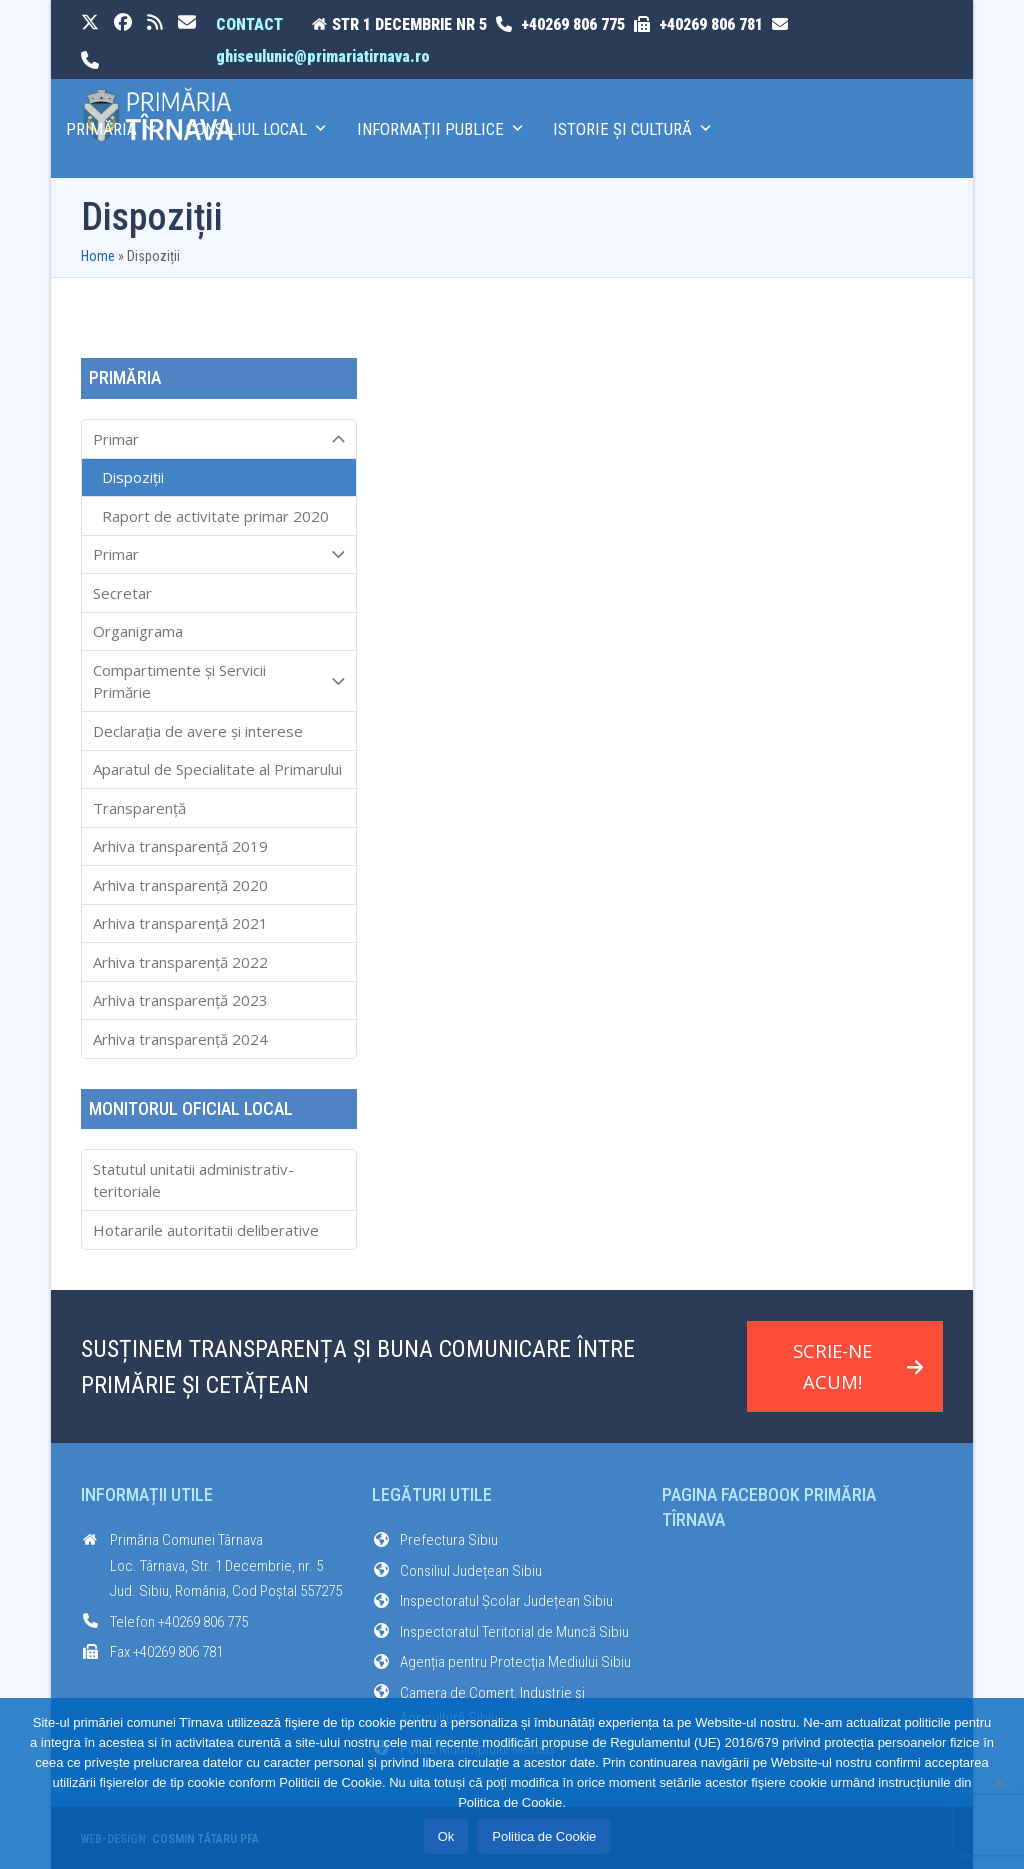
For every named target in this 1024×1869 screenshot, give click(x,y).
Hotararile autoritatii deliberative (206, 1230)
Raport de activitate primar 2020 (215, 516)
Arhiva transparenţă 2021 (180, 923)
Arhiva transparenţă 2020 (180, 885)
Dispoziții (133, 477)
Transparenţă (139, 808)
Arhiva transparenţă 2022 (180, 962)
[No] (999, 1783)
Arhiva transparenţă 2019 (180, 846)
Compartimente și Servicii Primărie (219, 681)
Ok (446, 1836)
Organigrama (138, 631)
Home (98, 256)
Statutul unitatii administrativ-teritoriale (193, 1180)
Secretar (122, 593)
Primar (219, 439)
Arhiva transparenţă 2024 (180, 1039)
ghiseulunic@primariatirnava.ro (323, 56)
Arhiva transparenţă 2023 (180, 1000)
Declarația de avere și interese (198, 731)
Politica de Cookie (544, 1836)
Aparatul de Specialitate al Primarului (217, 769)
